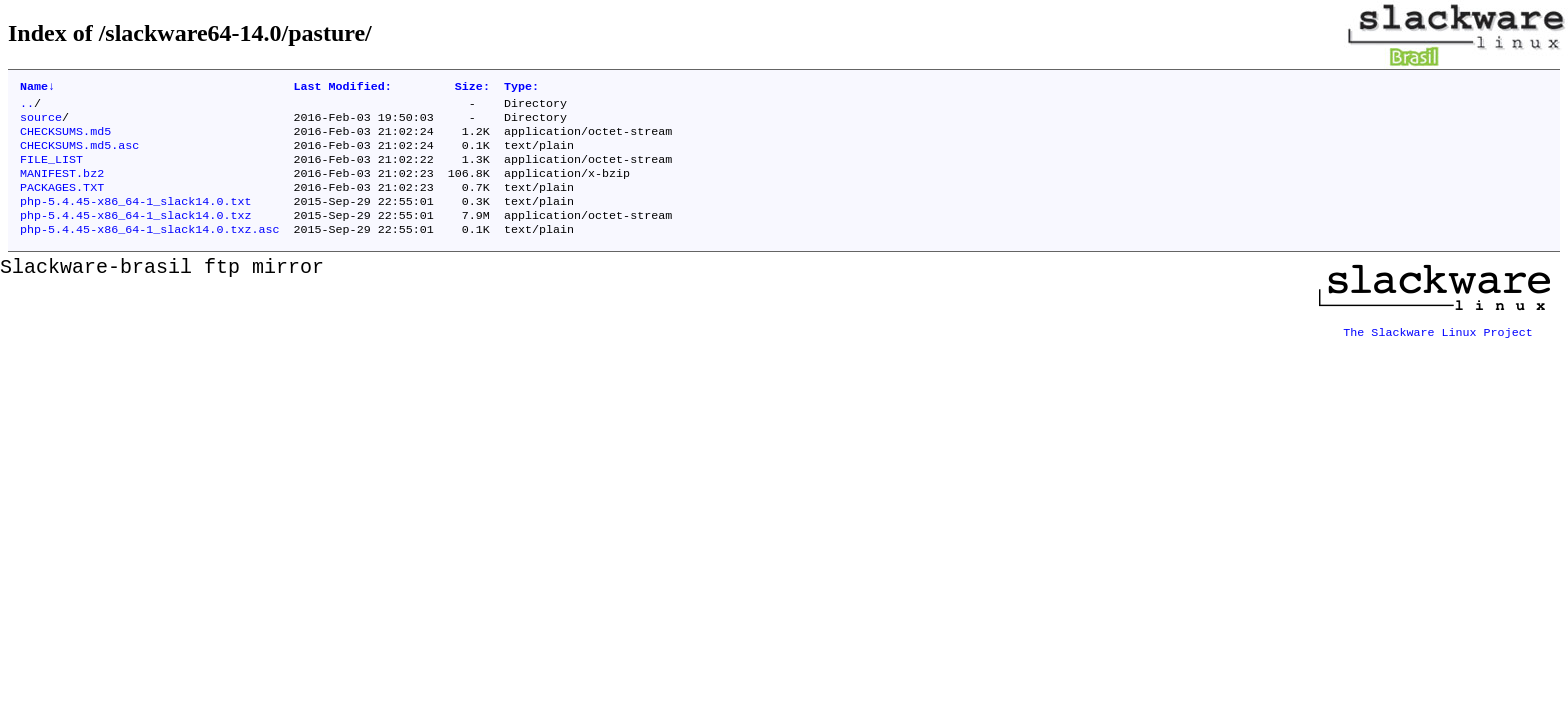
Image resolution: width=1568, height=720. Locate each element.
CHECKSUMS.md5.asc (79, 155)
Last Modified (342, 88)
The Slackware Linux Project (1438, 347)
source (41, 123)
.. (27, 107)
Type (521, 88)
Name (37, 88)
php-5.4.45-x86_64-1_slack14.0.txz (135, 235)
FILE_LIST (51, 171)
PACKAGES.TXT (62, 203)
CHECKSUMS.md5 (65, 139)
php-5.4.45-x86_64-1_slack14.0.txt (135, 219)
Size (472, 88)
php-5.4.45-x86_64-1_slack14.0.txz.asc (149, 251)
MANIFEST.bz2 (62, 187)
